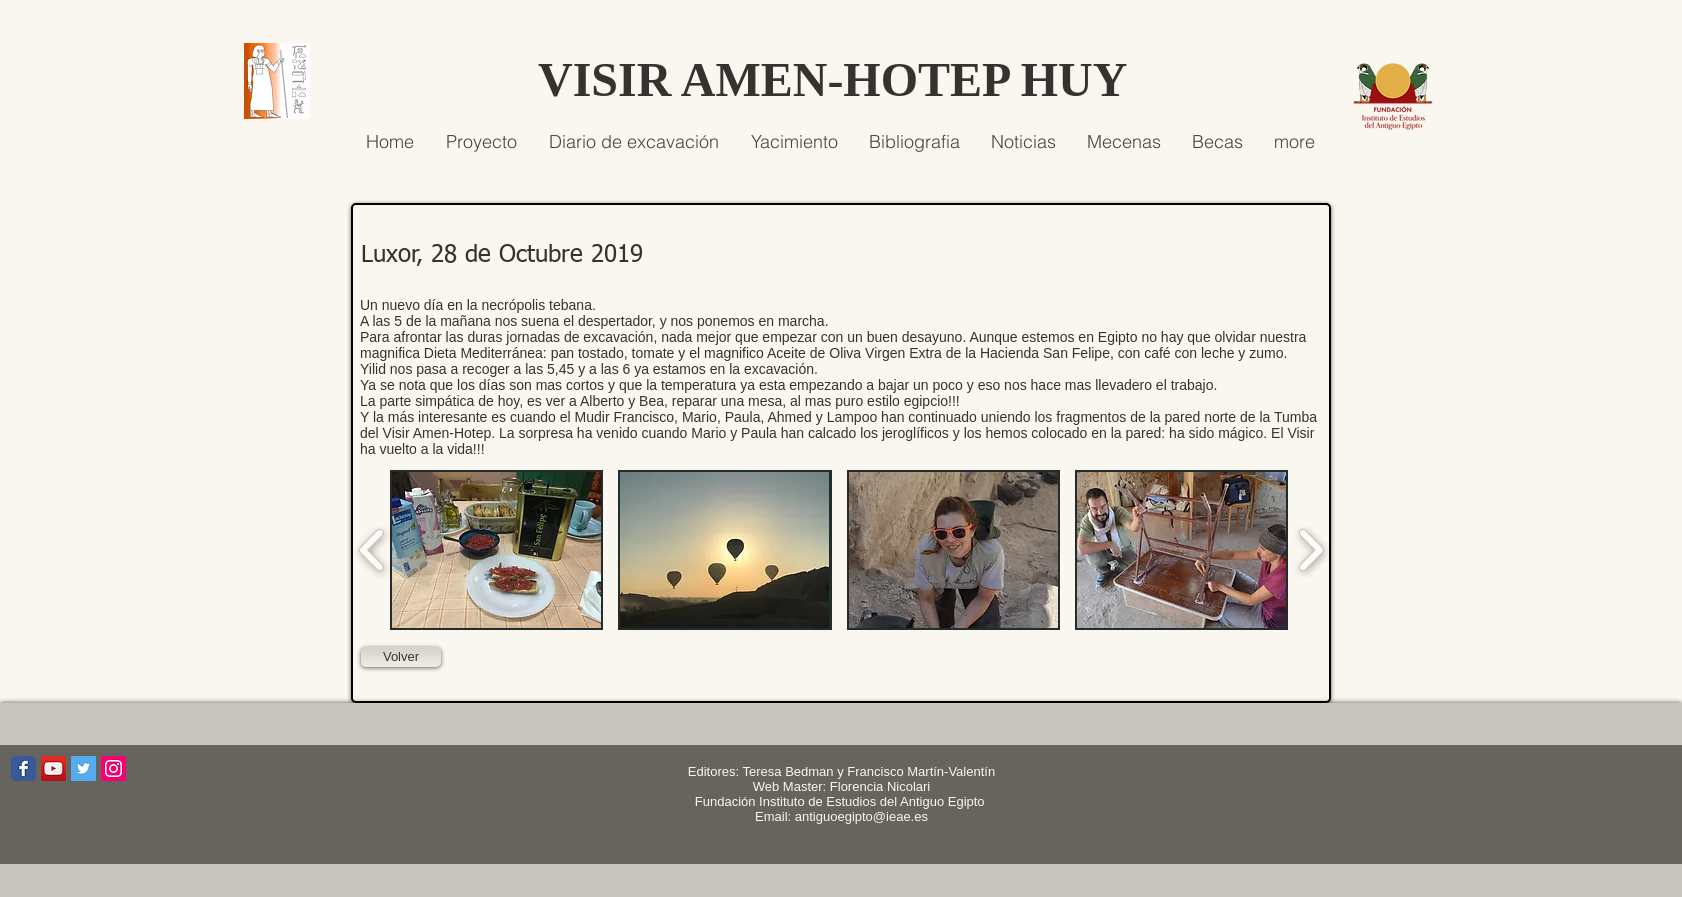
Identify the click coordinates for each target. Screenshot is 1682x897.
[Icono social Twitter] (83, 768)
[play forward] (1310, 550)
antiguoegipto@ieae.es (861, 816)
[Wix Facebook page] (23, 768)
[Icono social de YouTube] (53, 768)
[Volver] (401, 657)
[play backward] (372, 550)
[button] (496, 550)
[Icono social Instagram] (113, 768)
